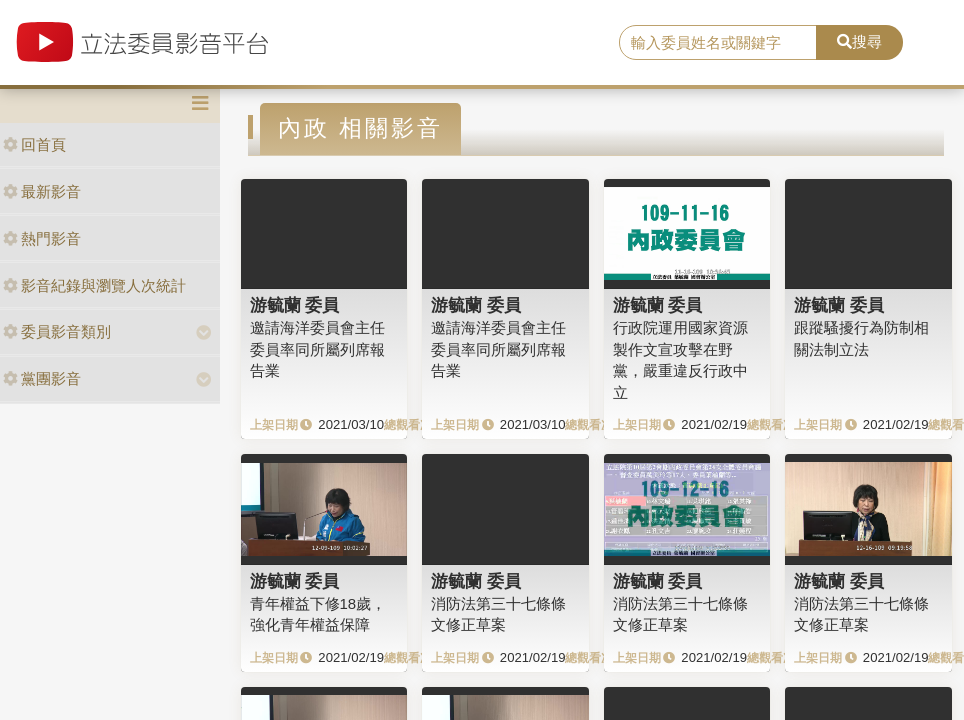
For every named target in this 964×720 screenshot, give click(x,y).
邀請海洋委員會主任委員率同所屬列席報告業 (317, 349)
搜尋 (859, 41)
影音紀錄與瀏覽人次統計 (94, 285)
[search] (718, 43)
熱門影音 (42, 238)
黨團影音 (42, 378)
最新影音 (42, 191)
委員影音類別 (57, 331)
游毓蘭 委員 (295, 305)
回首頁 (34, 144)
